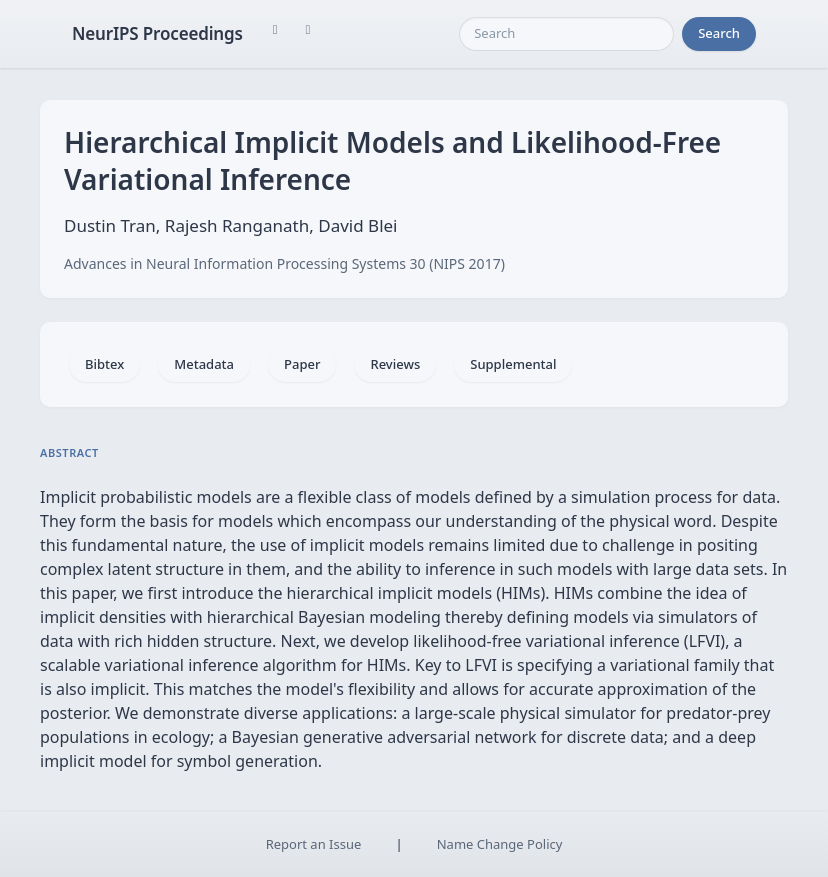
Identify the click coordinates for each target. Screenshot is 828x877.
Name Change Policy (500, 844)
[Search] (566, 34)
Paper (302, 364)
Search (719, 33)
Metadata (204, 364)
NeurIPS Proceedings (157, 33)
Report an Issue (314, 844)
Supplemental (513, 364)
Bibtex (104, 364)
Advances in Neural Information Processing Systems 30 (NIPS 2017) (284, 263)
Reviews (395, 364)
